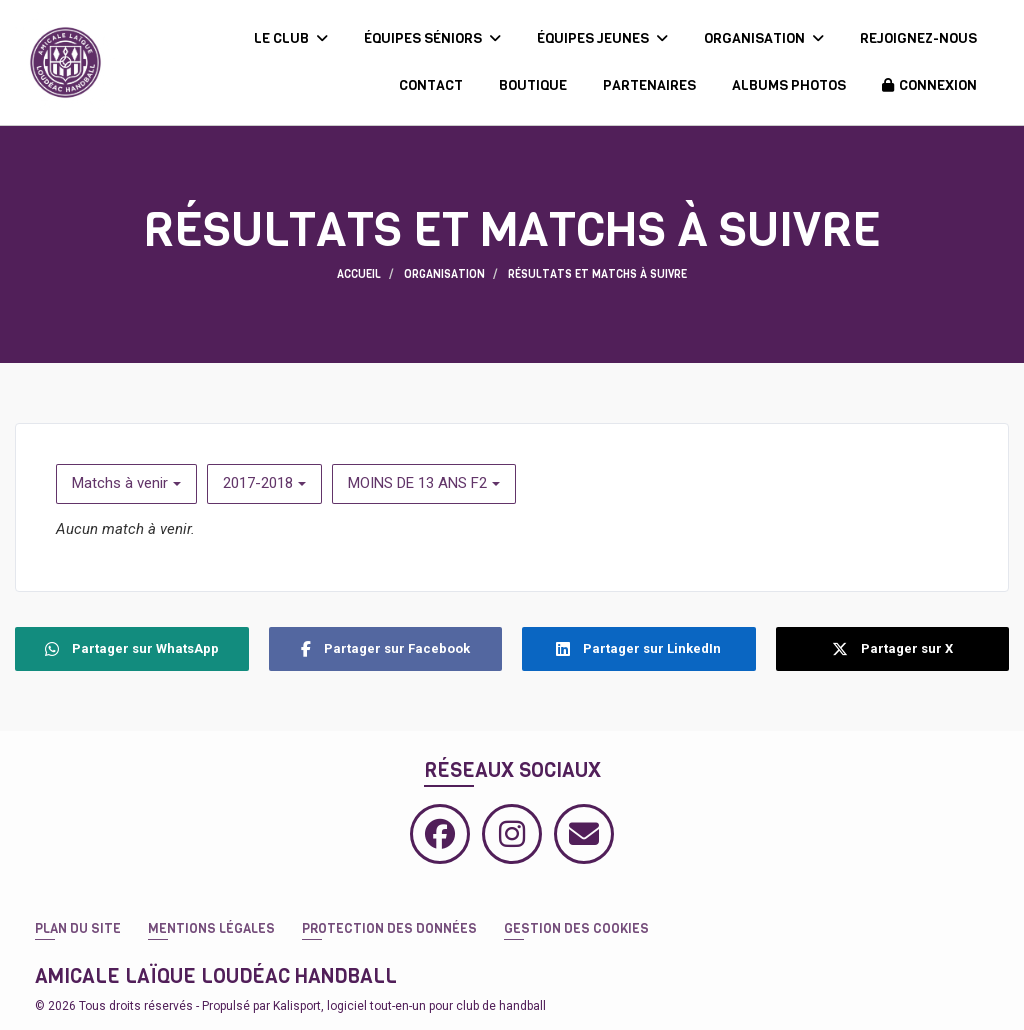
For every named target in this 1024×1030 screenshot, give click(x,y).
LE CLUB (291, 38)
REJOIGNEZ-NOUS (918, 38)
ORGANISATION (764, 38)
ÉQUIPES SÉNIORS (432, 38)
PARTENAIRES (649, 85)
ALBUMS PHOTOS (789, 85)
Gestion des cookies (576, 928)
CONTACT (431, 85)
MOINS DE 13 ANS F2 (424, 483)
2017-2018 (264, 483)
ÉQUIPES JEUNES (602, 38)
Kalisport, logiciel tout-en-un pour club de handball (409, 1006)
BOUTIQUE (533, 85)
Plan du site (78, 928)
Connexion (929, 85)
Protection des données (389, 928)
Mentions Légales (211, 928)
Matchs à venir (126, 483)
